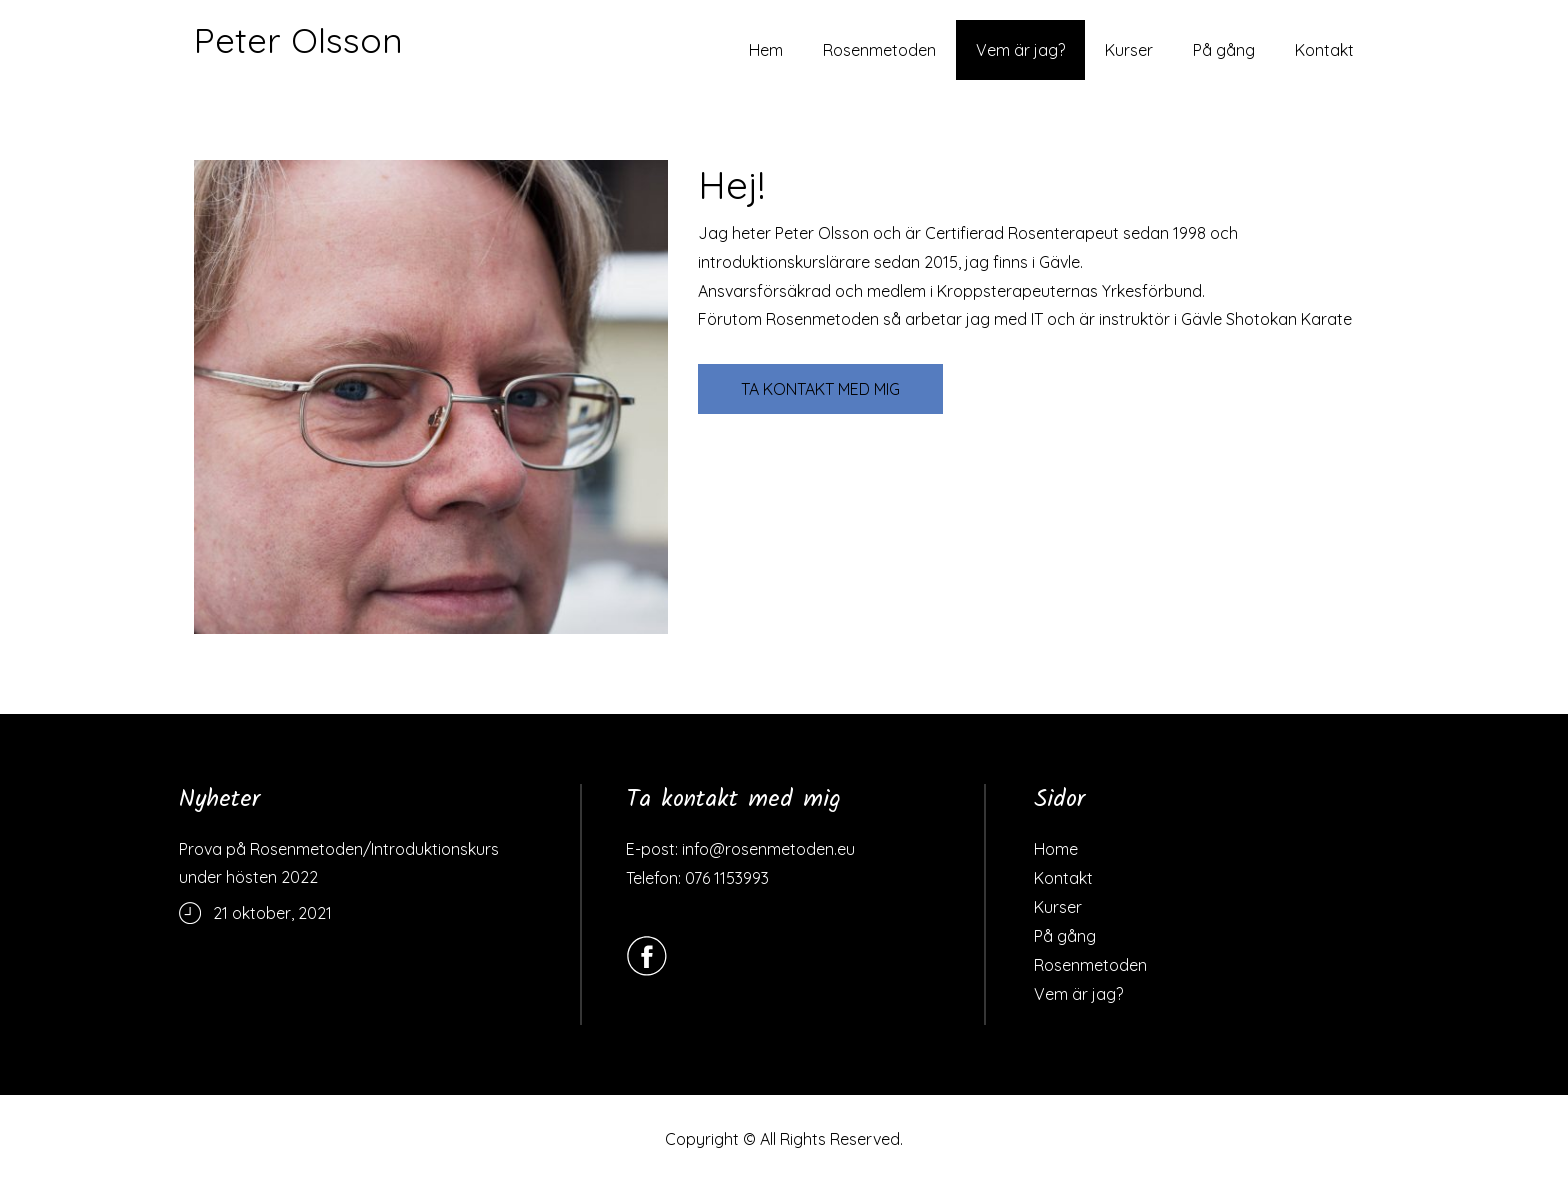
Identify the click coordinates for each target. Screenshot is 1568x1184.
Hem (766, 50)
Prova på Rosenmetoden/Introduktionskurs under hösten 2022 (339, 863)
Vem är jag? (1020, 50)
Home (1056, 849)
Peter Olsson (298, 40)
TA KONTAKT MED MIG (820, 389)
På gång (1224, 50)
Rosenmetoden (879, 50)
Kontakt (1324, 50)
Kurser (1129, 50)
